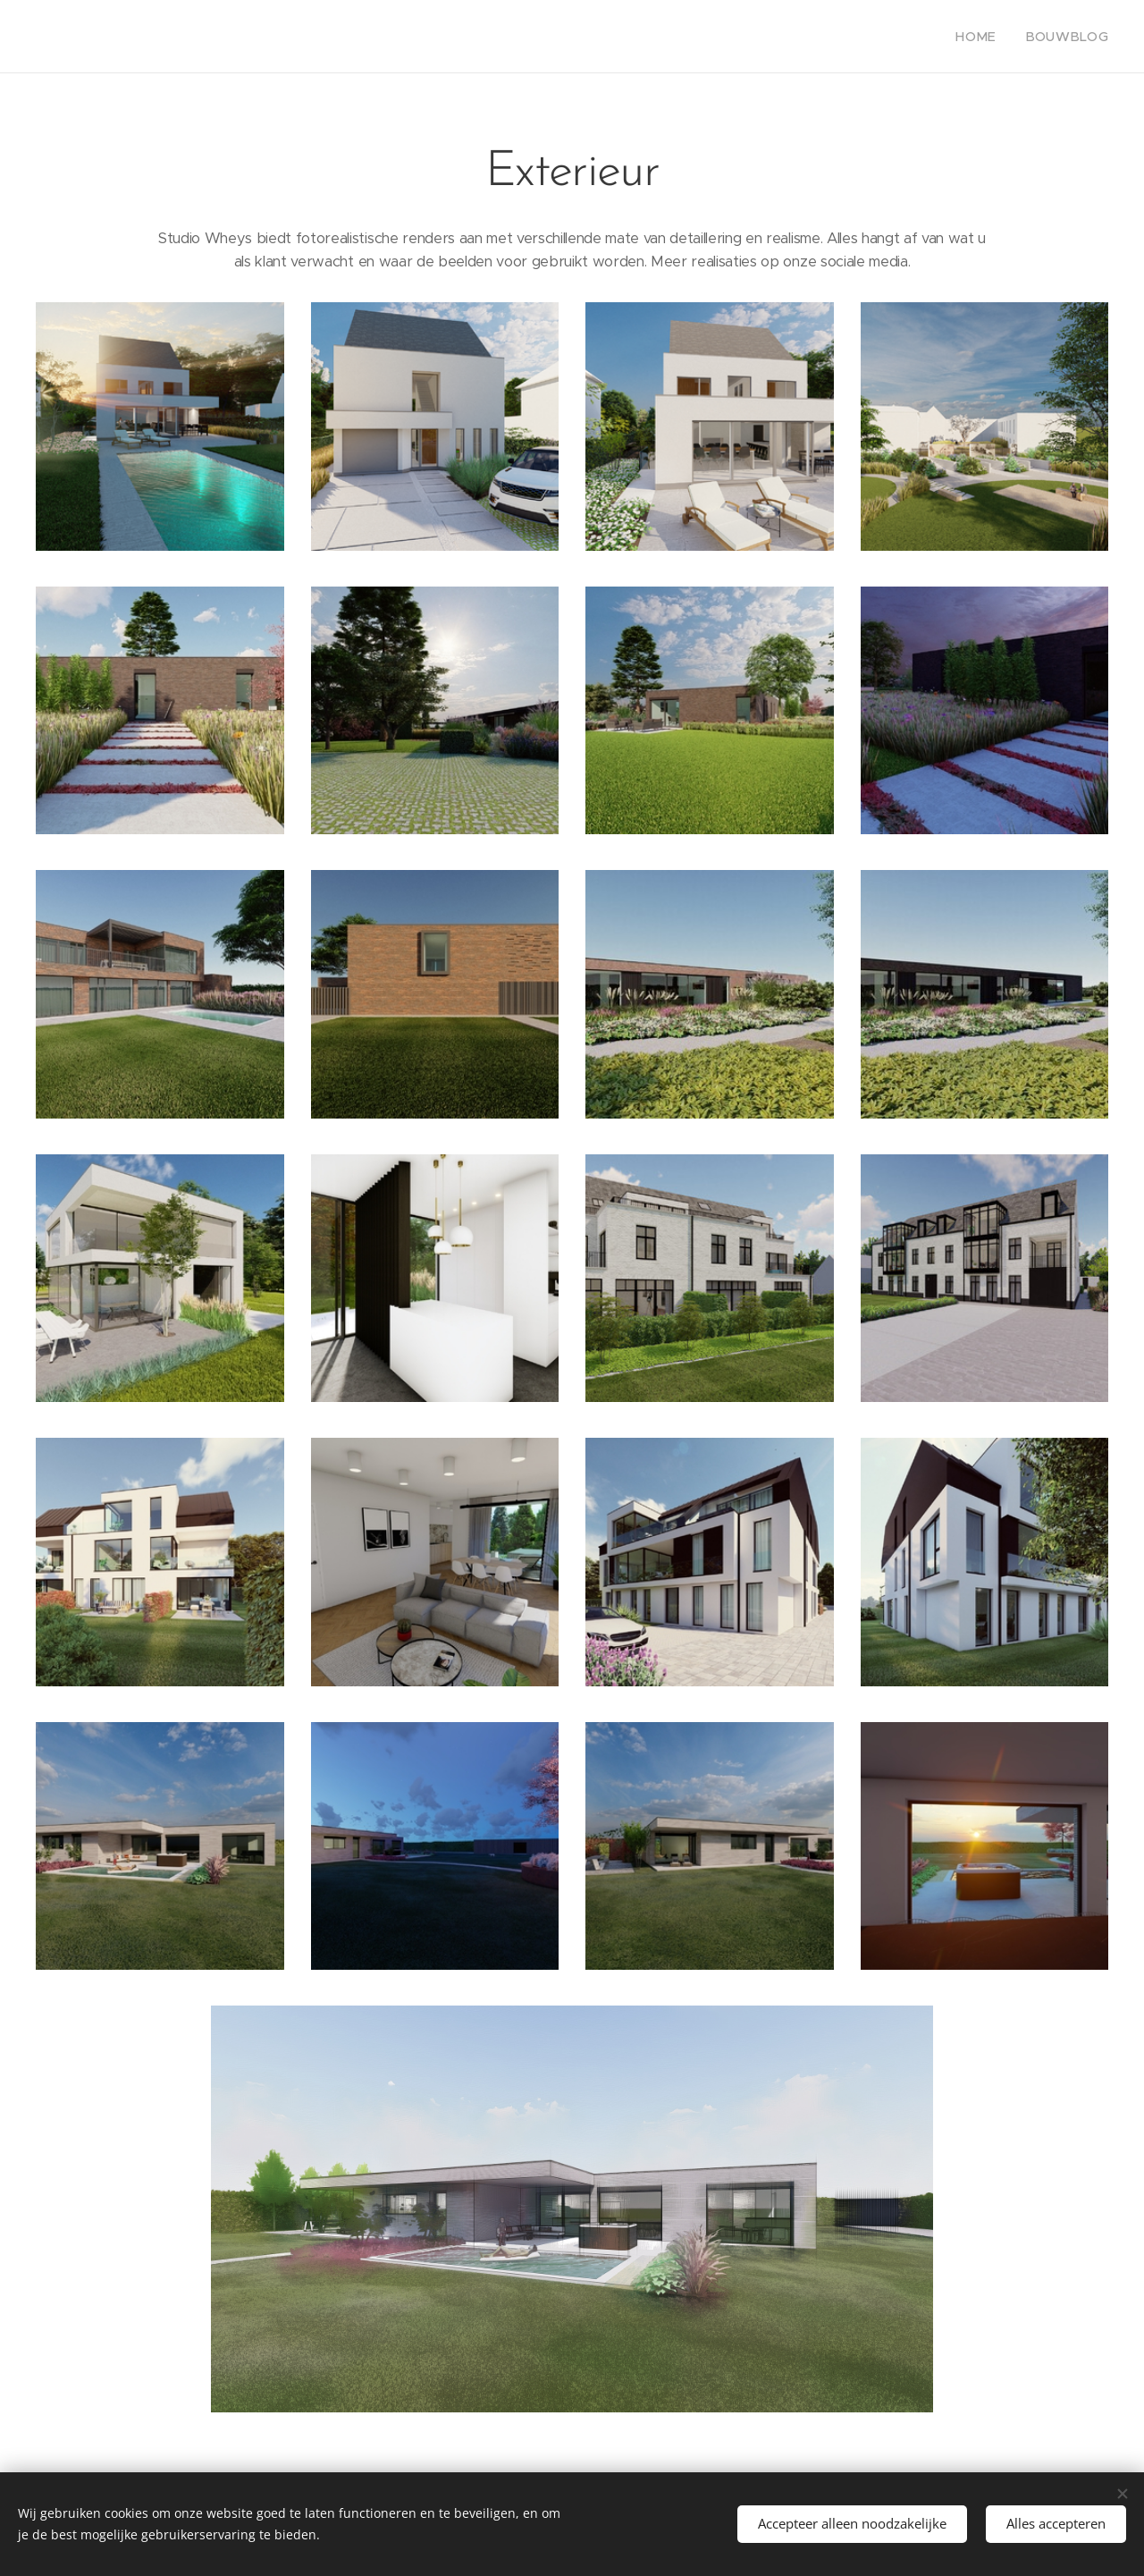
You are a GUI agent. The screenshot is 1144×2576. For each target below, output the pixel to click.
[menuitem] (992, 36)
